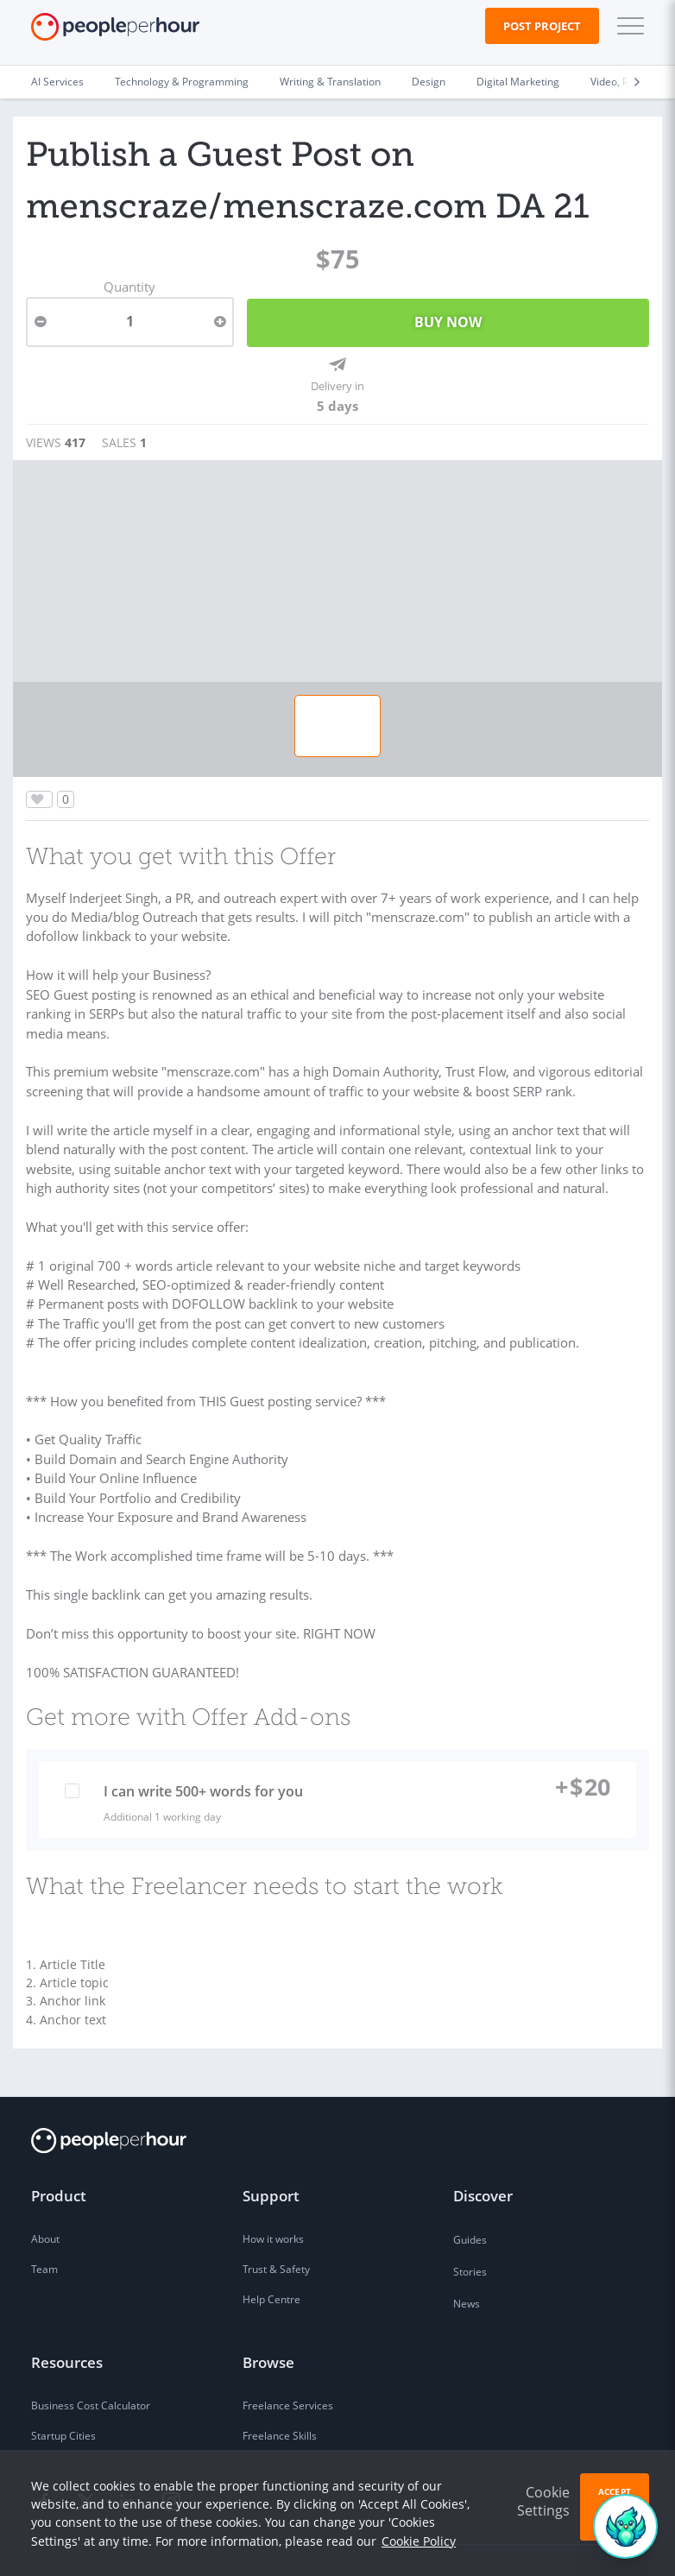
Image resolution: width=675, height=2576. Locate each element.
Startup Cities (63, 2394)
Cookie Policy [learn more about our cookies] (419, 2541)
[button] (626, 26)
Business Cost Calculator (90, 2364)
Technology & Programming (182, 81)
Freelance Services (288, 2364)
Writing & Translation (330, 81)
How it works (273, 2197)
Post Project (542, 26)
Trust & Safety (276, 2227)
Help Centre (271, 2258)
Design (428, 81)
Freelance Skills (280, 2394)
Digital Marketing (517, 81)
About (45, 2197)
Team (44, 2227)
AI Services (57, 81)
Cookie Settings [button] (543, 2501)
